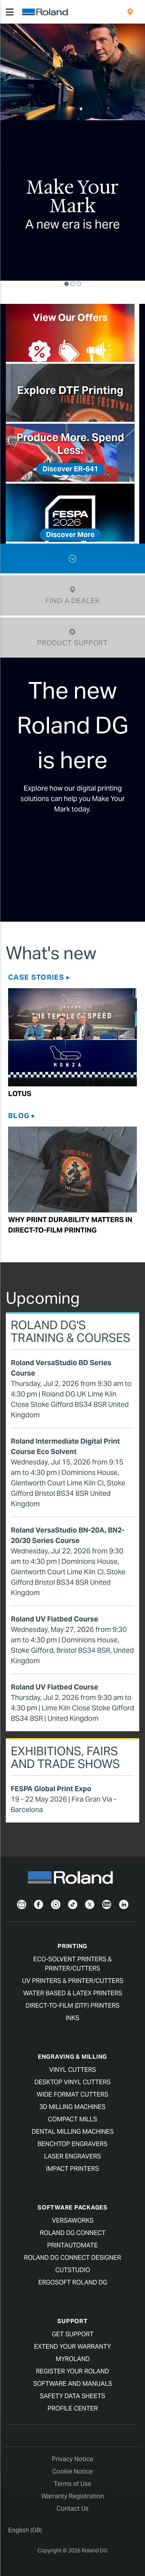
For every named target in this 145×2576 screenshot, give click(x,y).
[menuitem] (130, 12)
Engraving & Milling (72, 2056)
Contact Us (72, 2508)
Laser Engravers (72, 2156)
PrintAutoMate (72, 2245)
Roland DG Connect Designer (72, 2258)
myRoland (73, 2359)
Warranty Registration (72, 2496)
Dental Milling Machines (73, 2132)
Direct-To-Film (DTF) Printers (72, 2005)
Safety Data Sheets (72, 2396)
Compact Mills (72, 2119)
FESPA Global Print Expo (51, 1788)
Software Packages (72, 2207)
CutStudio (72, 2270)
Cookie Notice (72, 2471)
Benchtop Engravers (72, 2144)
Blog (18, 1115)
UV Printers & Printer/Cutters (72, 1981)
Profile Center (73, 2408)
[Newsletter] (21, 1904)
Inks (72, 2018)
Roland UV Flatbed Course (54, 1618)
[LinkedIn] (123, 1904)
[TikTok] (72, 1904)
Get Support (73, 2334)
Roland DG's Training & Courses (70, 1331)
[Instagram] (55, 1904)
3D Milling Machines (72, 2107)
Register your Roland (72, 2371)
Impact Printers (72, 2169)
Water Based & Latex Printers (72, 1993)
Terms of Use (72, 2484)
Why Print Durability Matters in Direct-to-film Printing (70, 1224)
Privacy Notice (72, 2459)
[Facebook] (38, 1904)
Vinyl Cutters (72, 2070)
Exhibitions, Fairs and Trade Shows (65, 1757)
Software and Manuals (72, 2384)
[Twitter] (89, 1904)
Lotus (19, 1093)
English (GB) (25, 2530)
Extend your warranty (72, 2346)
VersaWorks (73, 2220)
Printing (72, 1946)
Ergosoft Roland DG (72, 2282)
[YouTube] (106, 1904)
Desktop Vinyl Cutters (72, 2082)
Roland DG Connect (73, 2233)
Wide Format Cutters (72, 2094)
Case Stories (36, 977)
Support (72, 2321)
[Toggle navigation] (10, 12)
